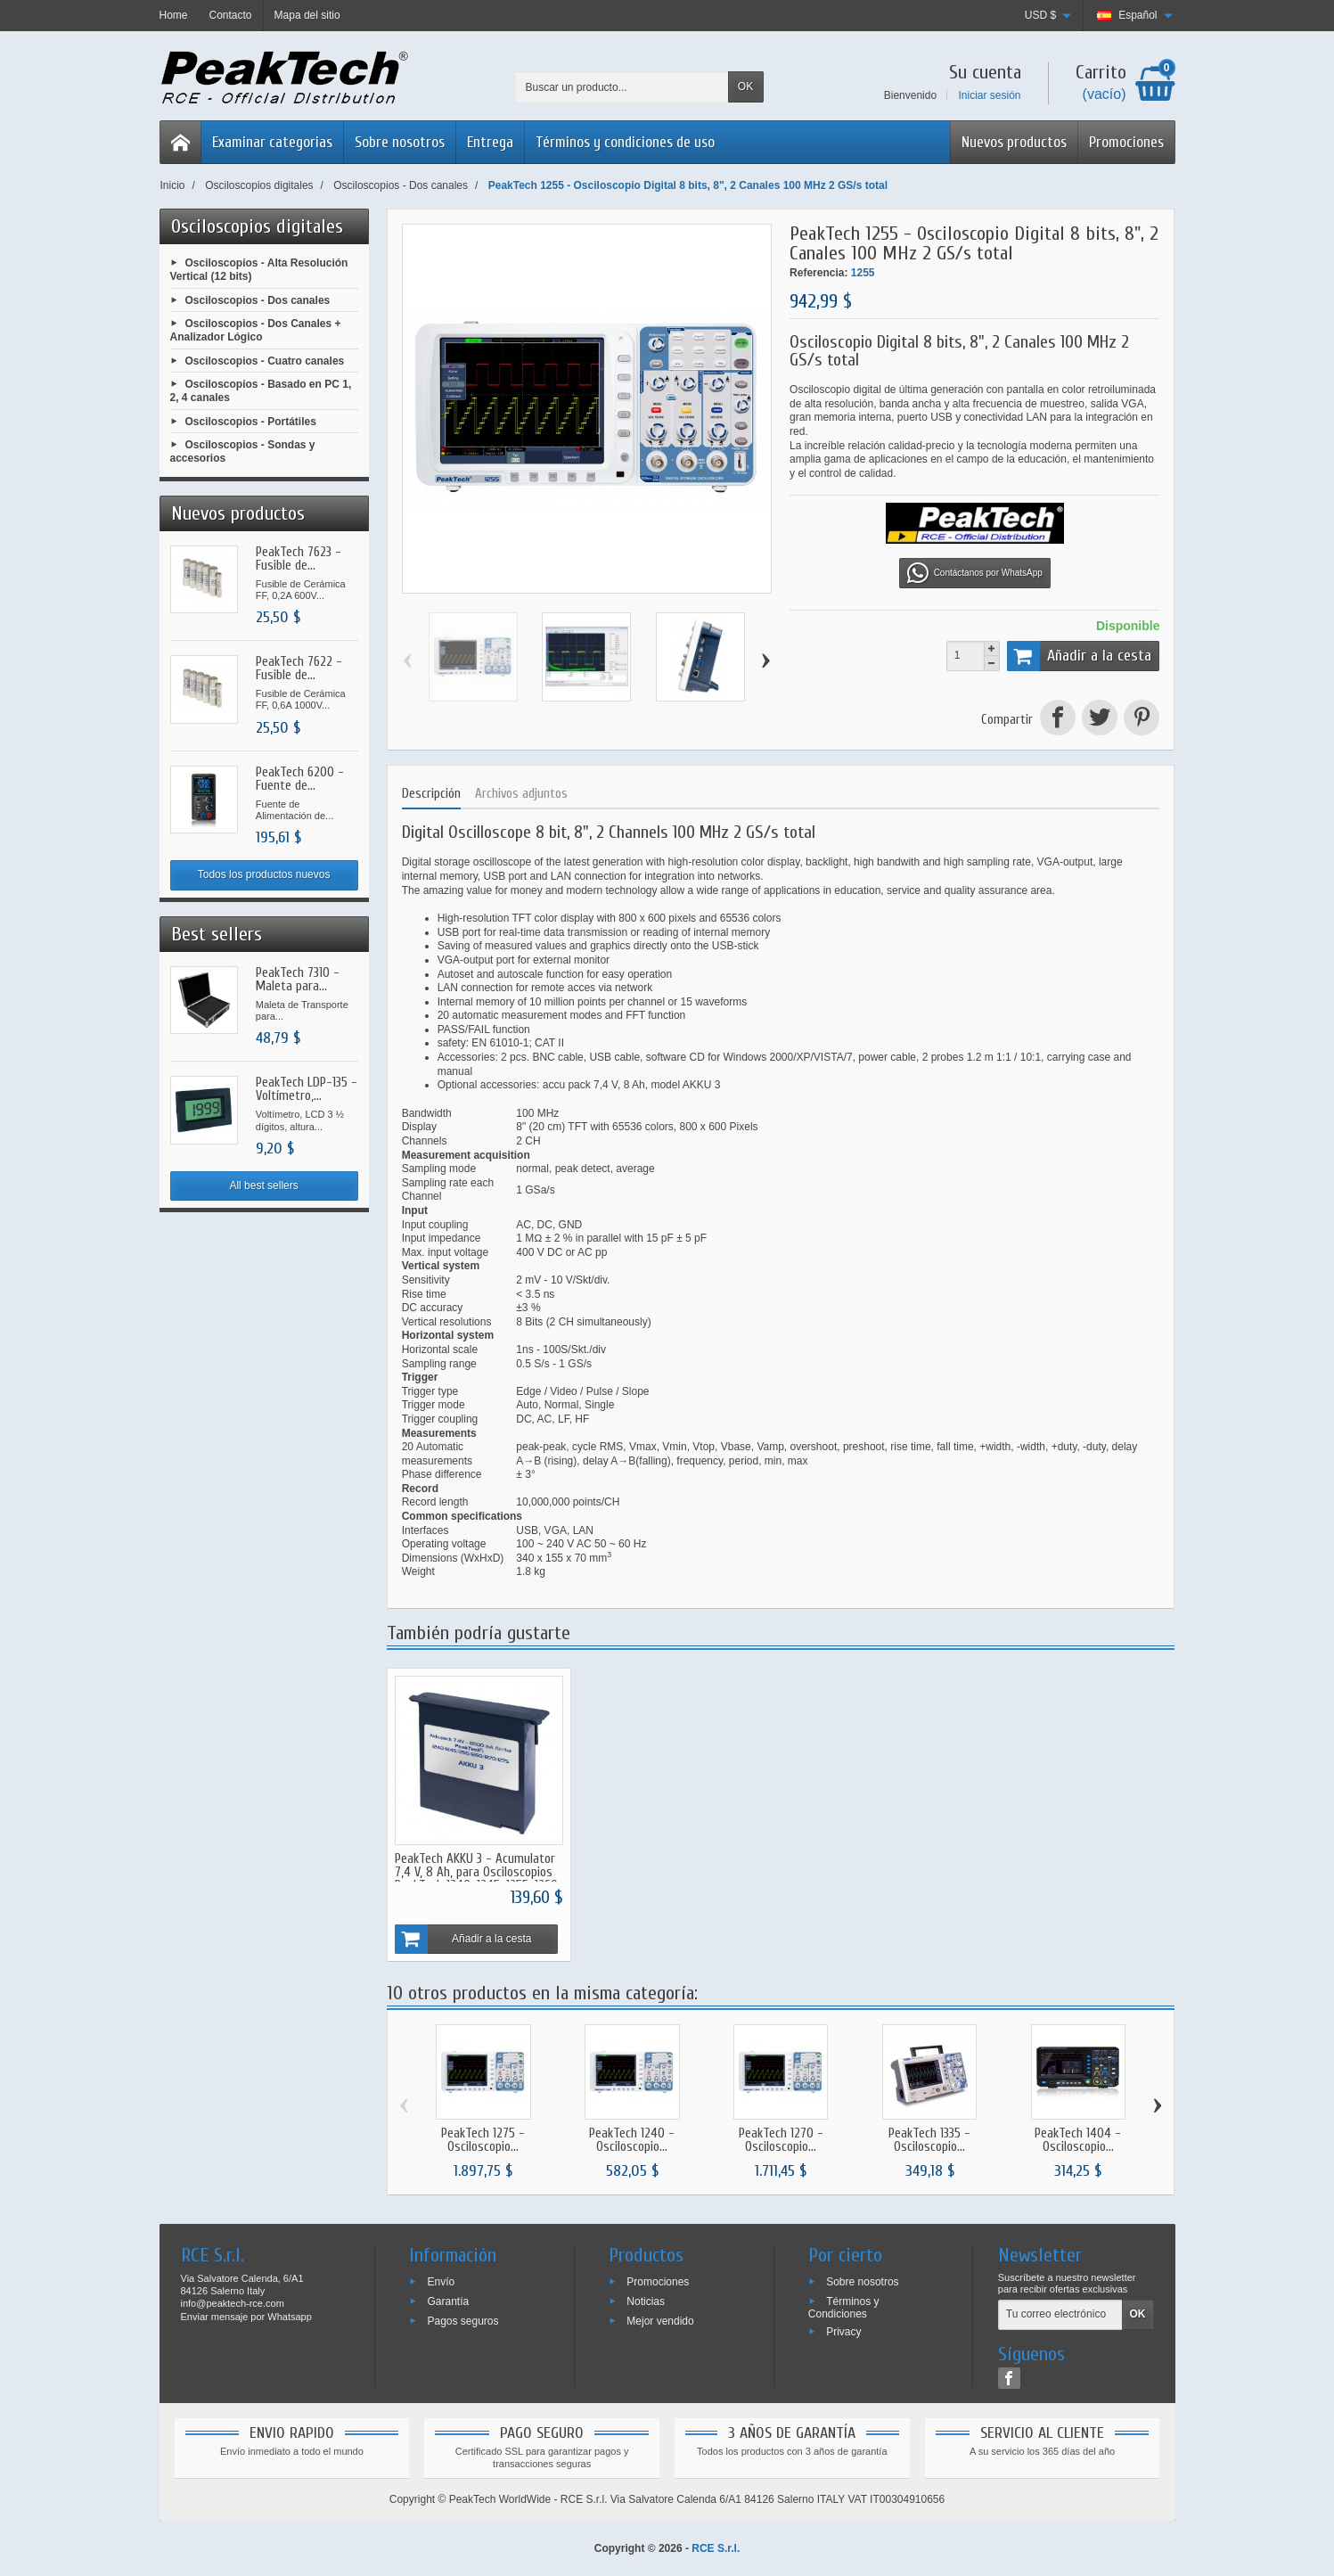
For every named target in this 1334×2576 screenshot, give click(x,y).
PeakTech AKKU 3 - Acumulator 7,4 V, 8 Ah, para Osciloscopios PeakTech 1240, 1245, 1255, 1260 (476, 1870)
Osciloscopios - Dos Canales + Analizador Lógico (255, 330)
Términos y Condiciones (844, 2305)
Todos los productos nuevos (264, 874)
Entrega (490, 142)
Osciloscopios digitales (257, 226)
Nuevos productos (1014, 142)
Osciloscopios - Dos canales (258, 299)
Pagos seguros (462, 2319)
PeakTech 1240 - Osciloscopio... (632, 2139)
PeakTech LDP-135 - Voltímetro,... (306, 1089)
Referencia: (818, 273)
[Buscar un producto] (622, 87)
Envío (440, 2280)
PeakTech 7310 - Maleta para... (298, 979)
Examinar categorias (272, 142)
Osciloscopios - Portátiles (250, 420)
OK (745, 86)
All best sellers (263, 1185)
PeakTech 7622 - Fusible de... (299, 668)
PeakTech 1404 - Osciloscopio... (1078, 2139)
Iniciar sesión (989, 95)
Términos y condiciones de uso (625, 142)
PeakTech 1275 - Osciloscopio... (483, 2139)
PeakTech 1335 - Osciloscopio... (929, 2139)
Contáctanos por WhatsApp (975, 573)
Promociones (1126, 142)
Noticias (645, 2299)
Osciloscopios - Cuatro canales (265, 360)
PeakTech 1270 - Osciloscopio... (781, 2139)
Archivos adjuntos (521, 793)
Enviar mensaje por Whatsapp (246, 2314)
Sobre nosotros (400, 142)
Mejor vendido (659, 2319)
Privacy (843, 2330)
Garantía (448, 2299)
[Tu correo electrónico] (1060, 2314)
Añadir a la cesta (1079, 656)
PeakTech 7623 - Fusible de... (298, 559)
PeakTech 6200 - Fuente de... (300, 779)
